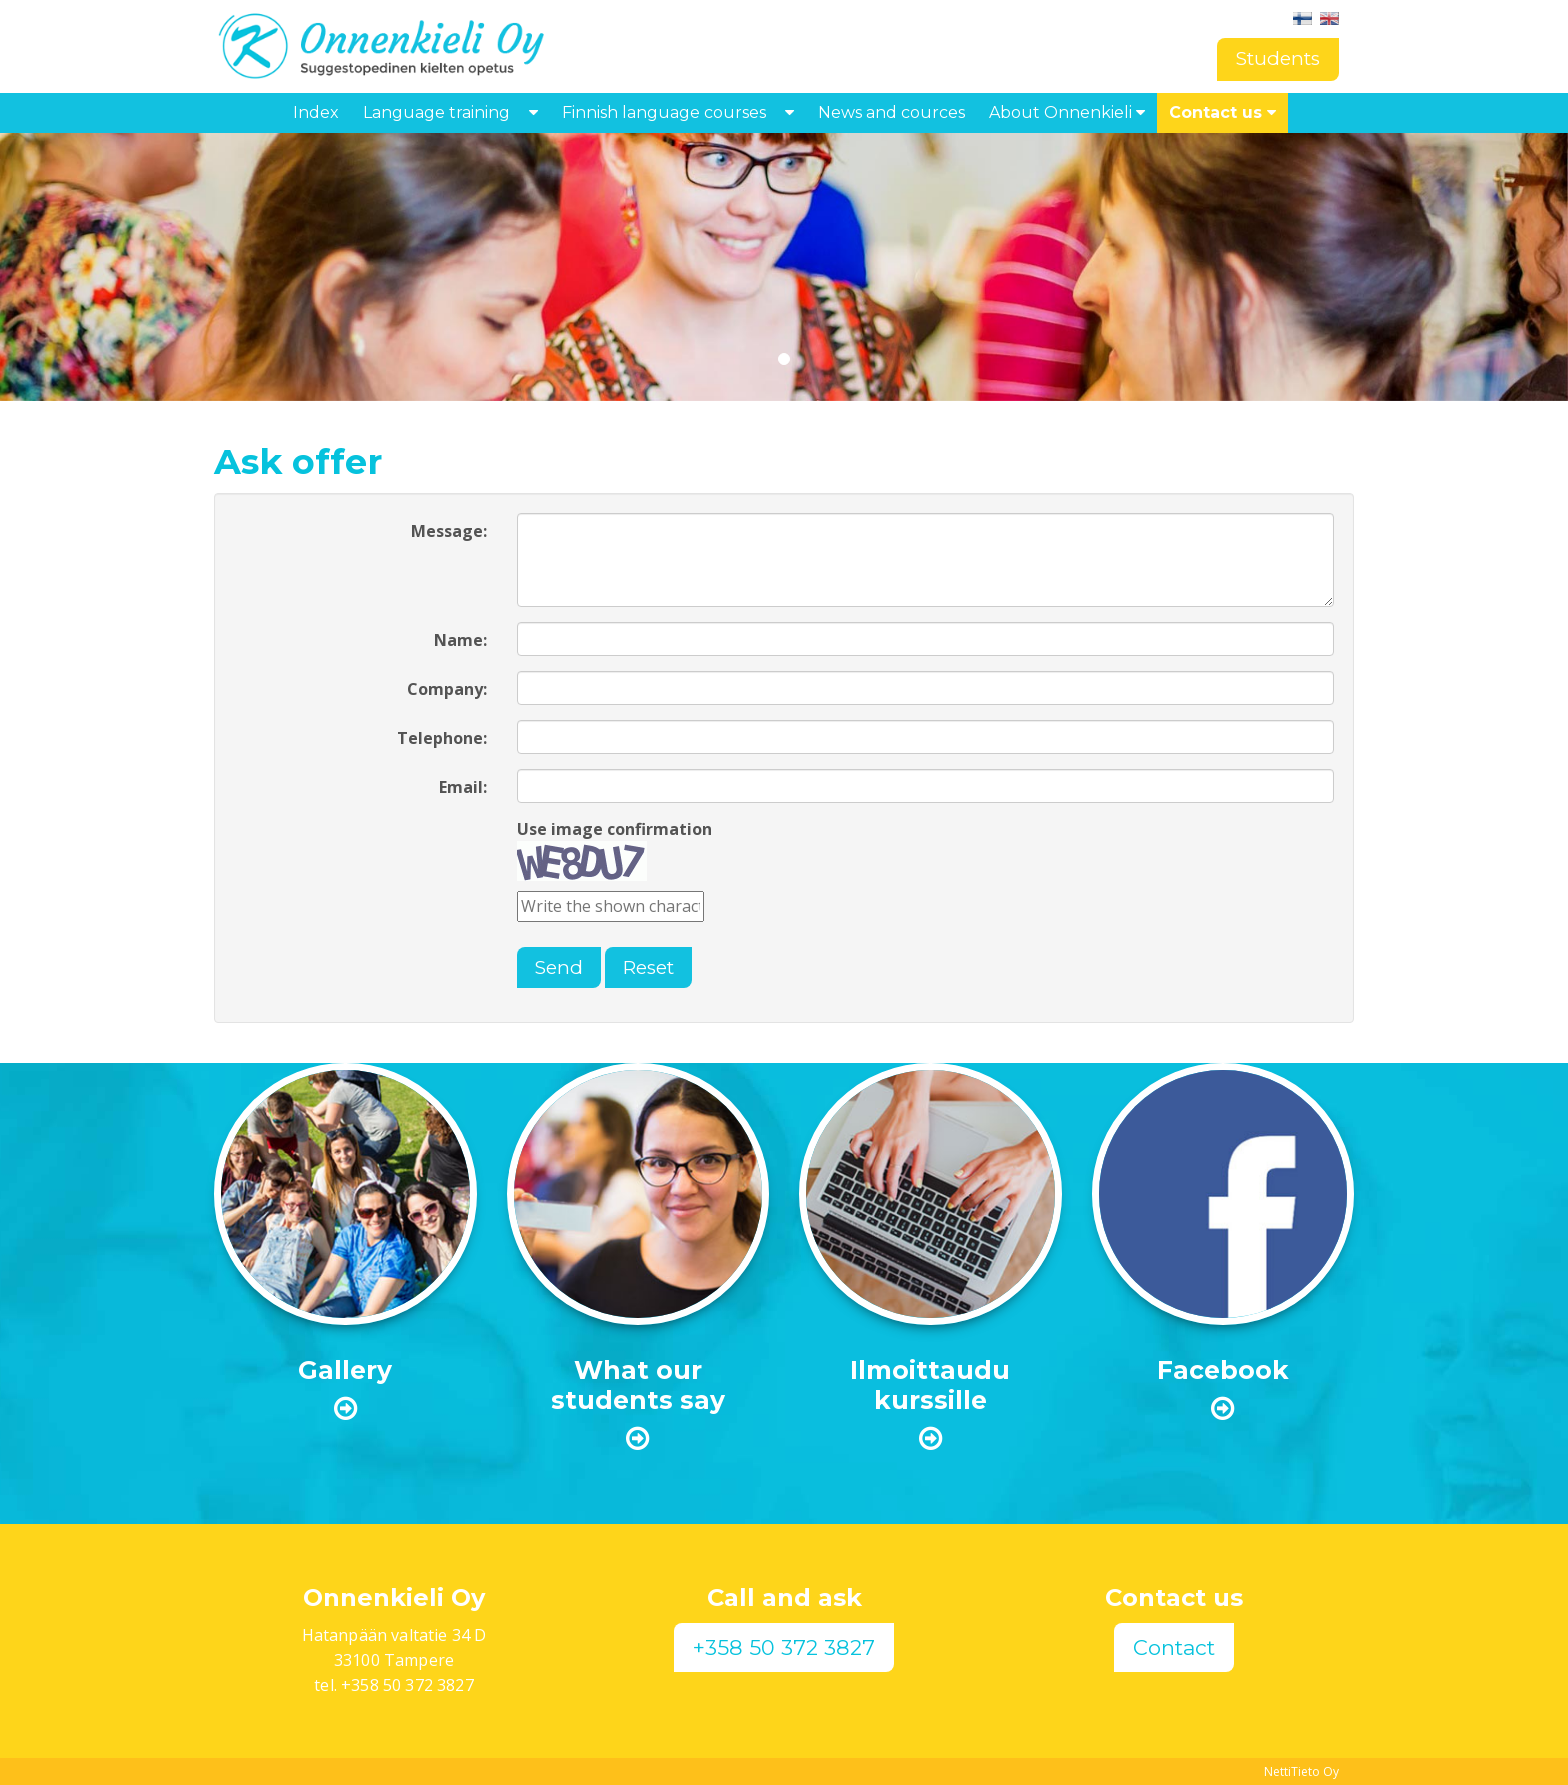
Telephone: (442, 738)
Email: (463, 787)
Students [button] (1278, 58)
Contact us (1222, 112)
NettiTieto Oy (1301, 1771)
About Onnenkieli (1067, 112)
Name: (460, 640)
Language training (436, 112)
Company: (447, 689)
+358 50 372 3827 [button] (784, 1647)
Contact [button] (1174, 1647)
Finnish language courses (664, 112)
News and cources (891, 112)
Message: (449, 531)
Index (316, 112)
